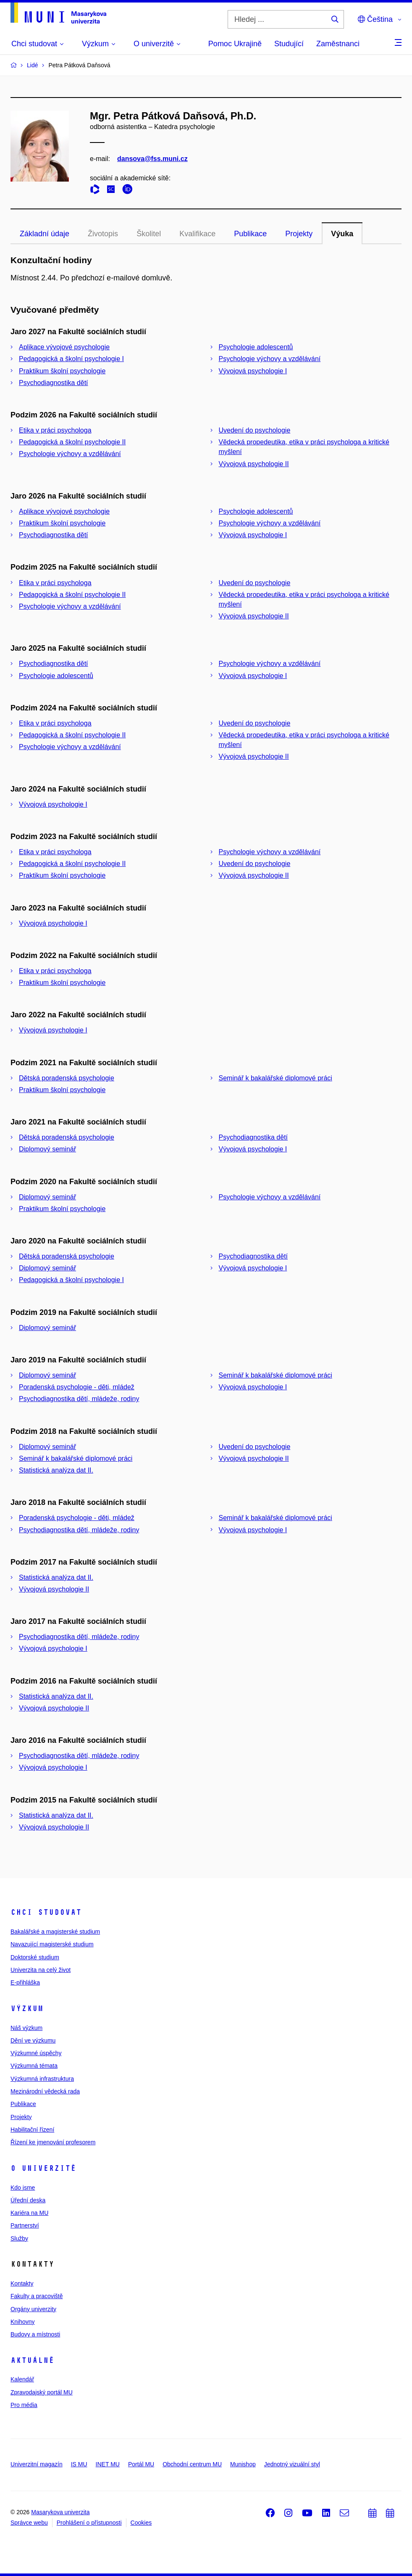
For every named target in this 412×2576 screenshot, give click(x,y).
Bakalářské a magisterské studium (55, 1931)
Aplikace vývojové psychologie (64, 347)
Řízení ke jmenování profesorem (52, 2142)
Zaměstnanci (338, 44)
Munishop (243, 2464)
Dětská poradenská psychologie (66, 1078)
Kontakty (21, 2283)
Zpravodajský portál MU (41, 2392)
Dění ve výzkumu (32, 2040)
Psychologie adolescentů (256, 347)
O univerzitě (43, 2168)
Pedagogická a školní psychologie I (71, 358)
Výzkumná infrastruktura (42, 2078)
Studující (289, 44)
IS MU (79, 2464)
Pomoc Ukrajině (235, 44)
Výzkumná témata (34, 2065)
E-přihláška (25, 1982)
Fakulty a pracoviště (36, 2296)
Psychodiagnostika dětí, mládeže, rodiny (79, 1398)
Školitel (148, 234)
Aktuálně (32, 2360)
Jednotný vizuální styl (292, 2464)
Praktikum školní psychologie (62, 371)
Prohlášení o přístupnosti (89, 2522)
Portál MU (141, 2464)
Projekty (298, 234)
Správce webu (29, 2522)
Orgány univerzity (33, 2309)
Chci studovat (45, 1912)
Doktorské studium (34, 1957)
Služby (19, 2238)
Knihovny (22, 2321)
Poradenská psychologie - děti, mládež (76, 1387)
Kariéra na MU (29, 2212)
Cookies (141, 2522)
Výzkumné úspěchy (35, 2053)
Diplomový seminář (47, 1149)
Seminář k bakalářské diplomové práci (275, 1078)
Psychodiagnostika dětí (53, 382)
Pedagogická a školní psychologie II (72, 442)
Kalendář (22, 2379)
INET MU (108, 2464)
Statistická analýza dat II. (56, 1470)
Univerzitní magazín (36, 2464)
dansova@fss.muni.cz (152, 158)
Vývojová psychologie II (254, 463)
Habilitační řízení (32, 2129)
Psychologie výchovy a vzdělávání (270, 358)
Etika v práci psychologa (55, 430)
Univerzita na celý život (40, 1969)
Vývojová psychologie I (253, 371)
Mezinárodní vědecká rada (45, 2091)
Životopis (103, 234)
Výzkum (26, 2008)
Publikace (250, 234)
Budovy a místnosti (35, 2334)
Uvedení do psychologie (255, 430)
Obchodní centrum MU (192, 2464)
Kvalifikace (197, 234)
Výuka (342, 234)
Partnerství (24, 2225)
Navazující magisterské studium (52, 1944)
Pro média (23, 2405)
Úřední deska (27, 2200)
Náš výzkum (26, 2027)
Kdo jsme (22, 2187)
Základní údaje (44, 234)
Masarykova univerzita (60, 2512)
